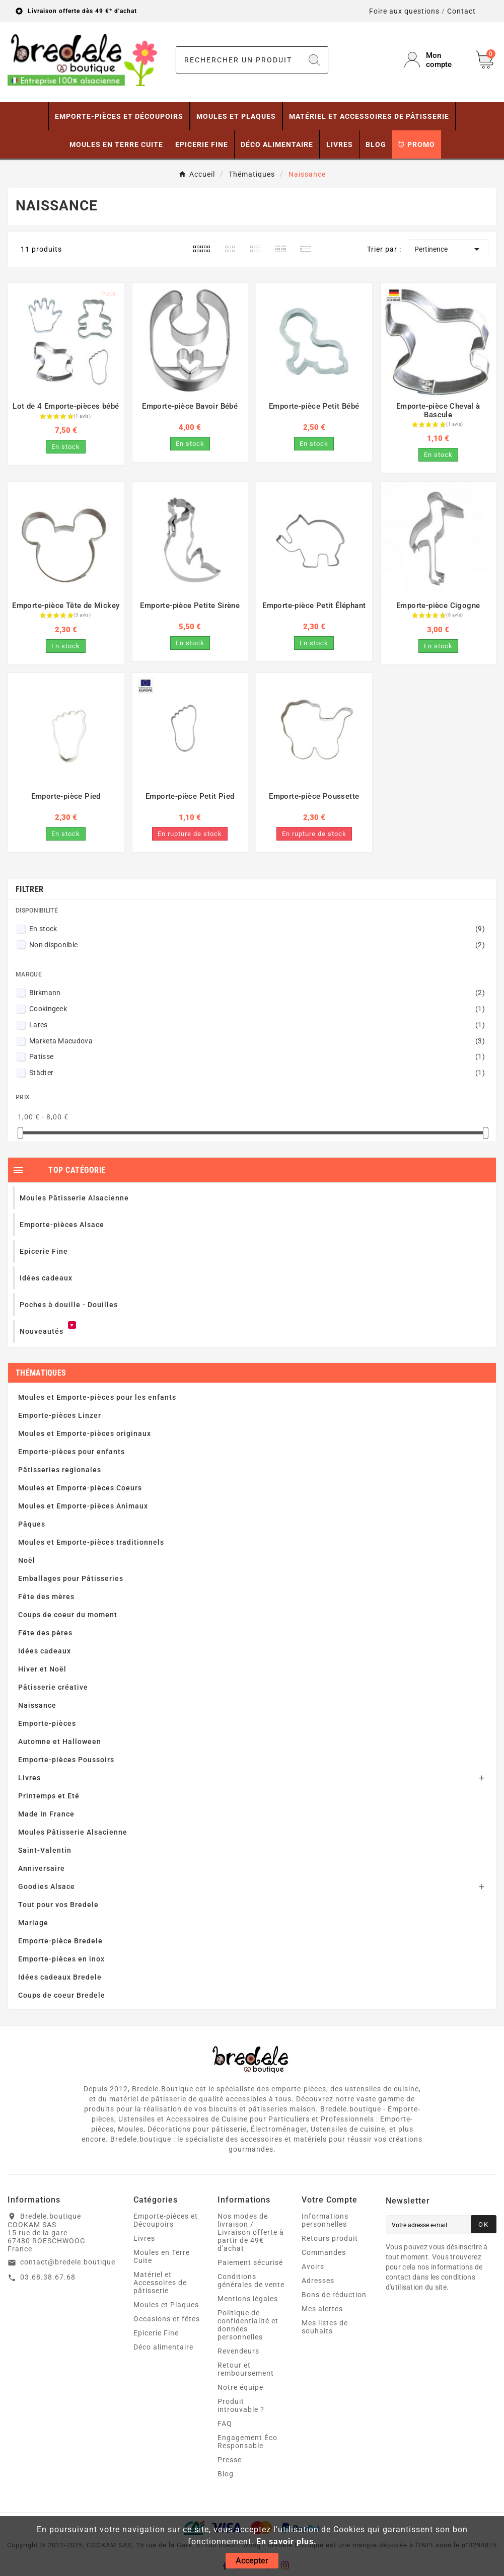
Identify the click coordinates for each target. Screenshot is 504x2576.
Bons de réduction (334, 2295)
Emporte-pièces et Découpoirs (165, 2220)
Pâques (31, 1524)
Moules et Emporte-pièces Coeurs (80, 1488)
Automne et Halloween (59, 1741)
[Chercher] (238, 60)
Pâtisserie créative (53, 1687)
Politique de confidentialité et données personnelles (248, 2325)
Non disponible (257, 945)
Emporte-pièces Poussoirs (66, 1760)
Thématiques (41, 1373)
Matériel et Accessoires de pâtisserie (160, 2282)
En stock (257, 929)
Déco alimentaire (163, 2347)
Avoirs (313, 2266)
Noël (26, 1560)
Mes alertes (322, 2309)
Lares (257, 1025)
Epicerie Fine (156, 2333)
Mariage (33, 1923)
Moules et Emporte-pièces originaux (84, 1433)
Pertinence (448, 249)
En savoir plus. (286, 2541)
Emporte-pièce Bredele (60, 1941)
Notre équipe (240, 2387)
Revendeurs (238, 2351)
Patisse (257, 1056)
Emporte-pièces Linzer (59, 1415)
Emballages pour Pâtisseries (70, 1578)
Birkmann (257, 993)
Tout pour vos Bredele (58, 1905)
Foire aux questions (404, 11)
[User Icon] (434, 60)
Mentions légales (248, 2299)
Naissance (37, 1705)
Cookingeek (257, 1009)
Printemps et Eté (49, 1796)
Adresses (318, 2281)
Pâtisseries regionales (59, 1470)
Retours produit (330, 2238)
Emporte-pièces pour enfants (71, 1452)
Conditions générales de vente (251, 2280)
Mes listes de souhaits (325, 2327)
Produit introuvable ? (241, 2405)
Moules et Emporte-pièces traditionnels (91, 1542)
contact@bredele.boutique (67, 2262)
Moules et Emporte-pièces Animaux (83, 1506)
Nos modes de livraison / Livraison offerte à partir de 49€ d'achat (251, 2232)
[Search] (314, 59)
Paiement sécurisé (250, 2262)
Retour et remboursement (246, 2369)
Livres (29, 1778)
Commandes (324, 2252)
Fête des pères (45, 1633)
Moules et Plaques (166, 2305)
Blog (226, 2474)
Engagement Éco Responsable (247, 2442)
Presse (230, 2460)
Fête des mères (46, 1597)
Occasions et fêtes (166, 2319)
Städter (257, 1073)
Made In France (46, 1814)
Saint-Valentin (44, 1850)
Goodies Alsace (46, 1886)
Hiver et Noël (42, 1669)
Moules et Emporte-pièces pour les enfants (97, 1397)
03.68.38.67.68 (48, 2277)
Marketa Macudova (257, 1041)
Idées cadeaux (44, 1651)
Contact (461, 11)
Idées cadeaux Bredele (60, 1977)
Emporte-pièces (47, 1723)
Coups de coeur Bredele (61, 1995)
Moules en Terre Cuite (161, 2256)
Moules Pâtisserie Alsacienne (72, 1832)
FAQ (225, 2423)
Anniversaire (41, 1868)
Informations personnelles (325, 2220)
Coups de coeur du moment (67, 1615)
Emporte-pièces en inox (61, 1959)
